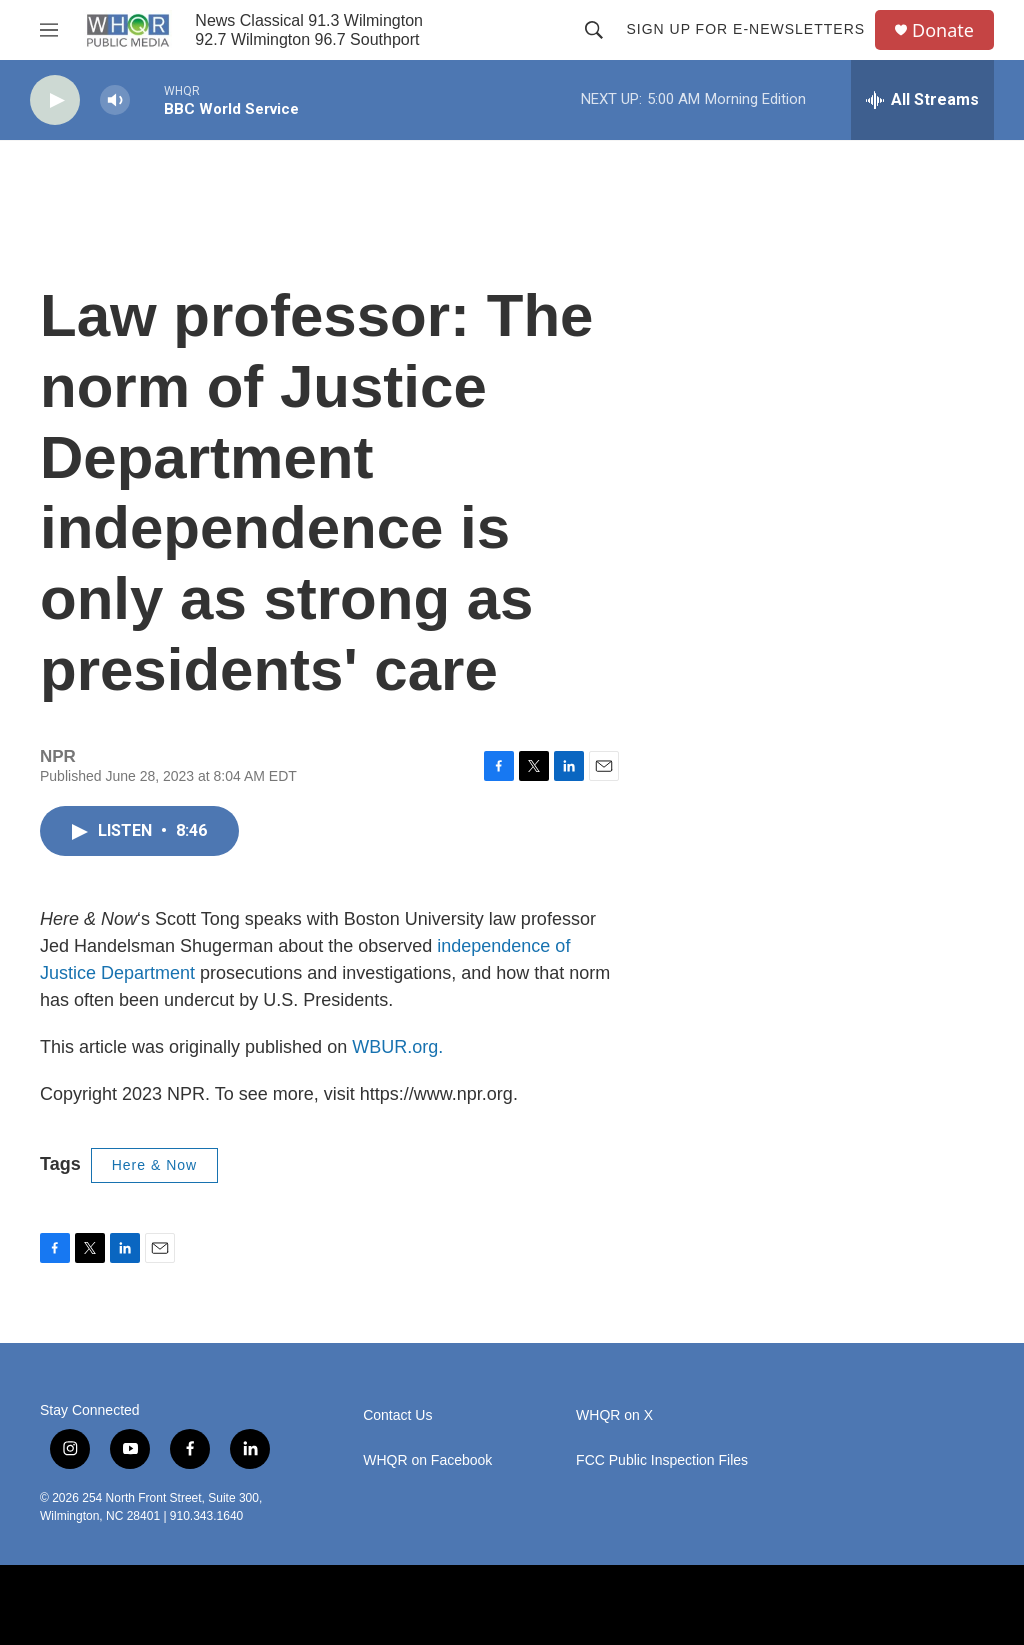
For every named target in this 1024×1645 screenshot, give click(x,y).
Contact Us (397, 1415)
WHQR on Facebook (427, 1460)
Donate (943, 30)
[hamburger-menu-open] (49, 30)
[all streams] (922, 100)
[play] (55, 100)
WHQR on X (614, 1415)
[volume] (115, 100)
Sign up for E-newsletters (745, 29)
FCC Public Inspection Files (662, 1460)
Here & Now (154, 1165)
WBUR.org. (397, 1047)
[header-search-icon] (594, 30)
